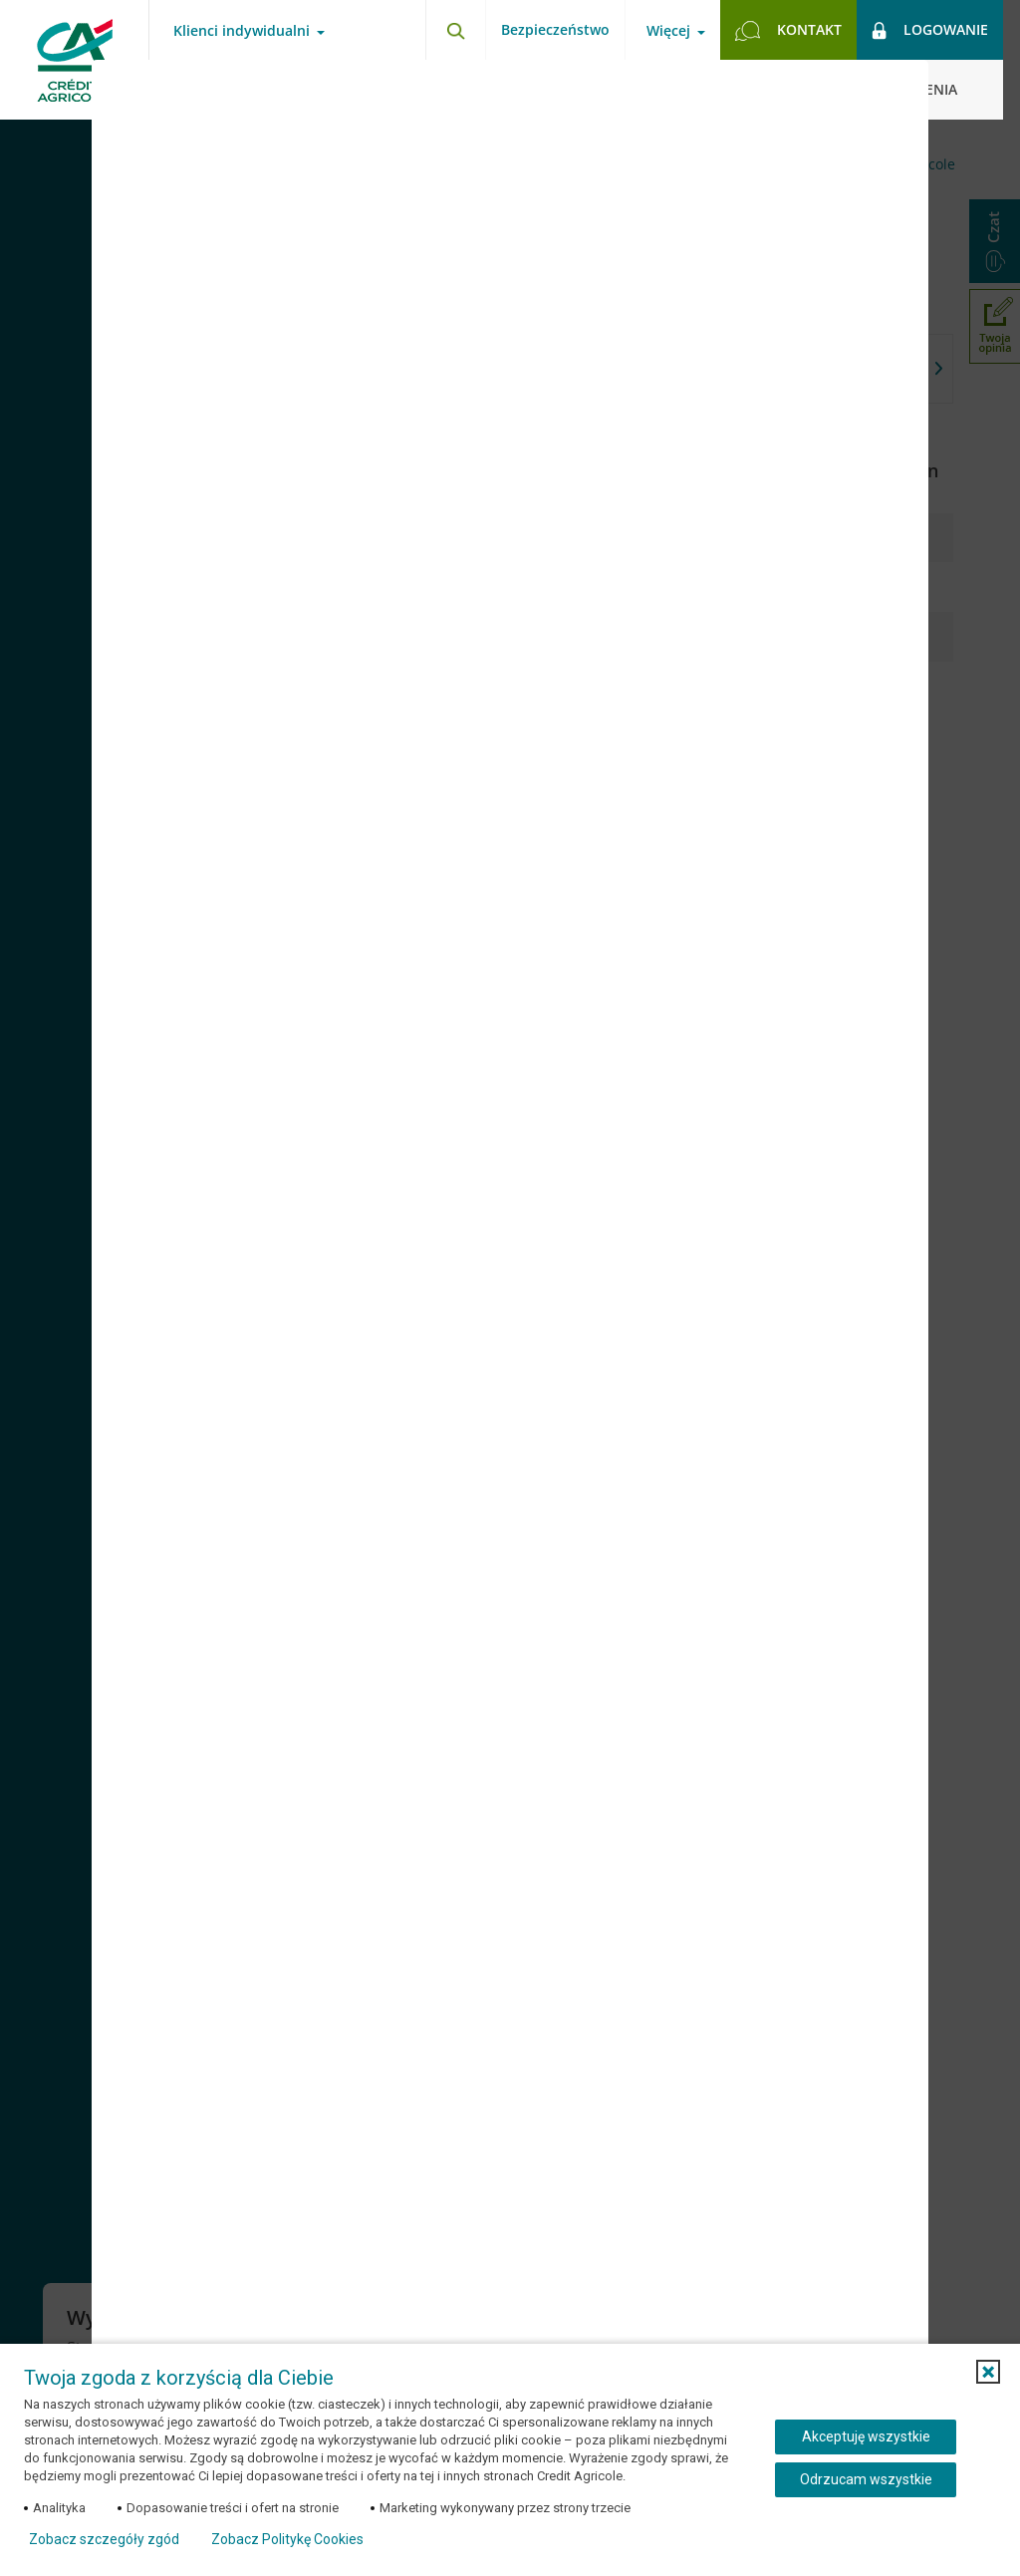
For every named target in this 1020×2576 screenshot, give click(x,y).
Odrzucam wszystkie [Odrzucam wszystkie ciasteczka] (866, 2479)
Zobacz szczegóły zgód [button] (104, 2539)
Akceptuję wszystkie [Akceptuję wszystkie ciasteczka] (866, 2436)
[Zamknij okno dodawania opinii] (888, 90)
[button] (988, 2372)
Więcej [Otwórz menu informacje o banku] (668, 31)
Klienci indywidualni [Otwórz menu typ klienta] (241, 31)
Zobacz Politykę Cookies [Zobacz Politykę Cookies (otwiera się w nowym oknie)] (287, 2539)
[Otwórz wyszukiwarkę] (455, 30)
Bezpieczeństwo (555, 29)
